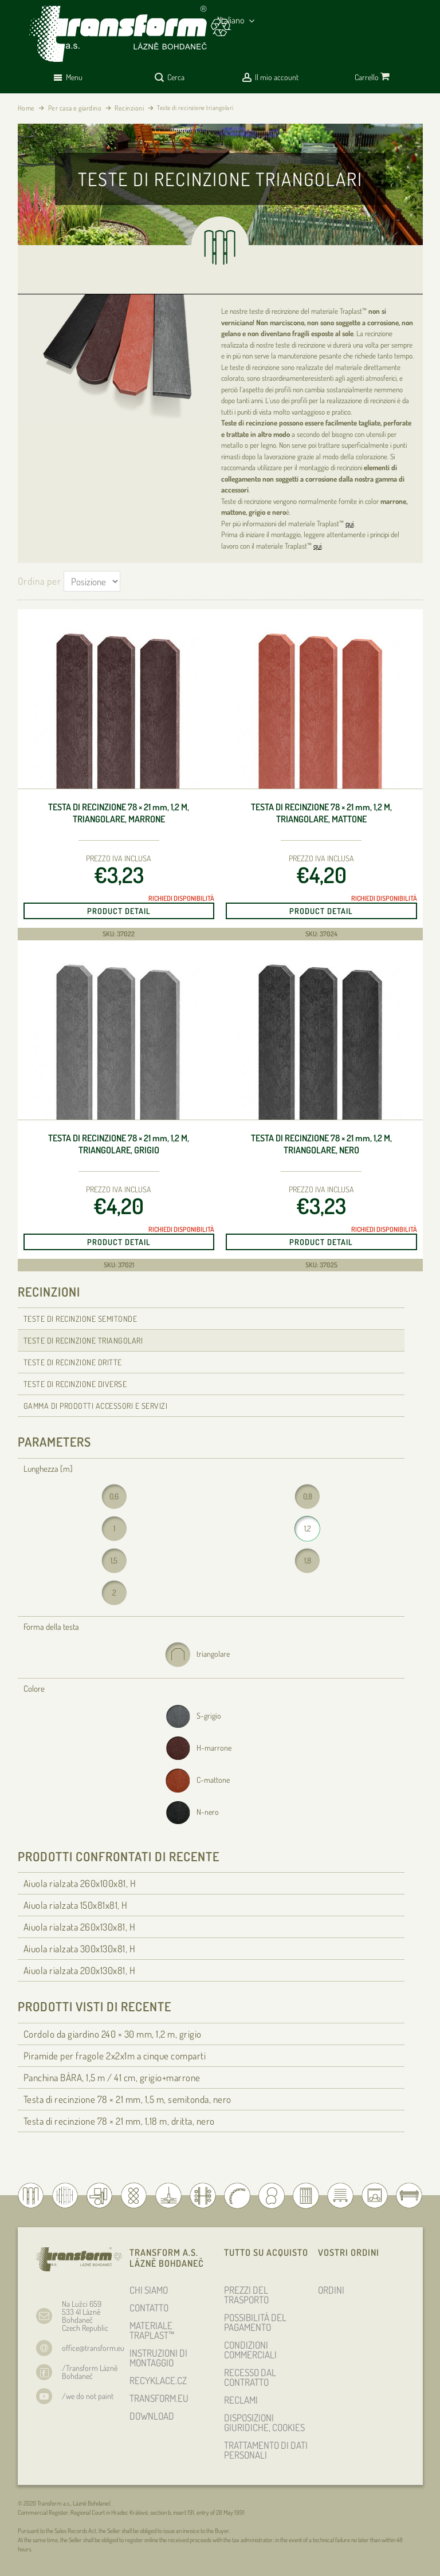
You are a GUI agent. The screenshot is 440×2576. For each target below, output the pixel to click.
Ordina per (39, 581)
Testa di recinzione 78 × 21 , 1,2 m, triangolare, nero (321, 1144)
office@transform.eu (93, 2348)
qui (349, 523)
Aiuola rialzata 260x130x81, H (79, 1927)
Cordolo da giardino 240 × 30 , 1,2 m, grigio (112, 2034)
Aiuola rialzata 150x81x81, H (75, 1905)
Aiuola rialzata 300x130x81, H (79, 1949)
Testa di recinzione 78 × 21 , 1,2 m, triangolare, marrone (118, 813)
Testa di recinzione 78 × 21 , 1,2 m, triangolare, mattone (321, 813)
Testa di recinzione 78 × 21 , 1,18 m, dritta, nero (119, 2121)
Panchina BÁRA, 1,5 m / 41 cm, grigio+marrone (112, 2077)
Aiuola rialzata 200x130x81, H (79, 1970)
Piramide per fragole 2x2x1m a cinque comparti (114, 2056)
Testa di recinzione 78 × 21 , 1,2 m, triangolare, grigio (118, 1144)
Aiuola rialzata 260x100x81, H (79, 1883)
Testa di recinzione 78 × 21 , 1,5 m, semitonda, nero (127, 2099)
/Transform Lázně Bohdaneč (89, 2372)
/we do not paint (87, 2396)
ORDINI (331, 2290)
